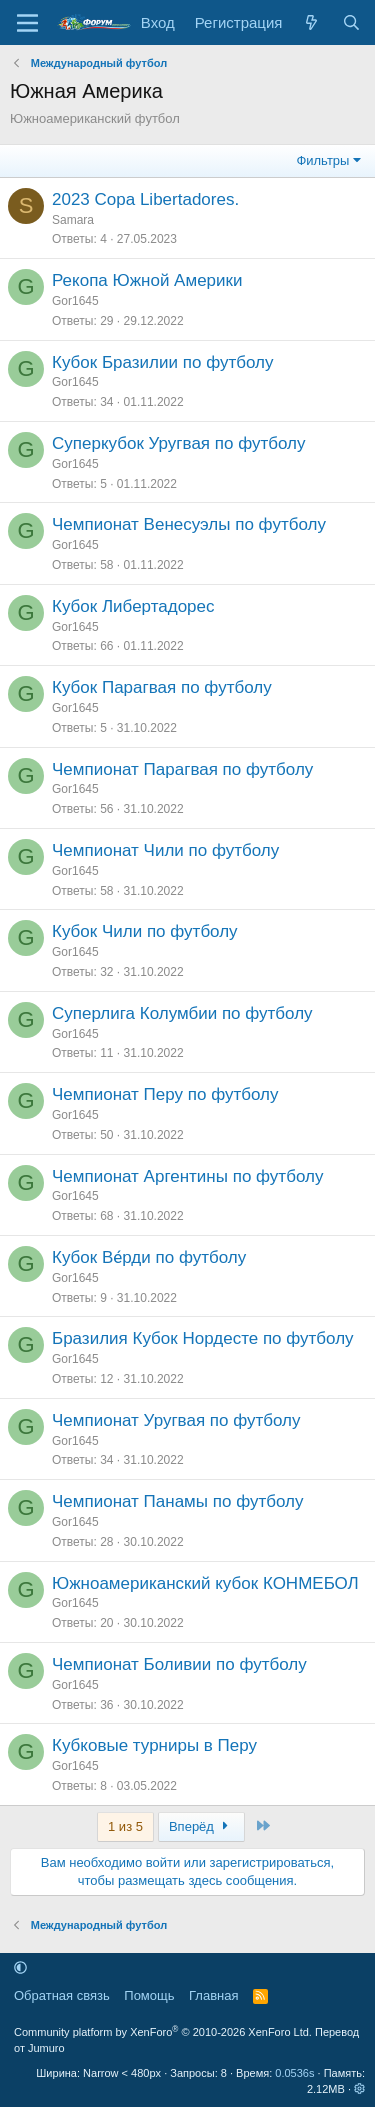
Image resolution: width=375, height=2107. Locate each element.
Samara (73, 220)
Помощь (149, 1995)
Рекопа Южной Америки (147, 280)
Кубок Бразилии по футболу (162, 362)
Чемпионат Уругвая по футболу (176, 1420)
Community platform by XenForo (163, 2032)
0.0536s (294, 2073)
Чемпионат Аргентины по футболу (187, 1176)
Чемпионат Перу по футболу (165, 1094)
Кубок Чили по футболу (145, 931)
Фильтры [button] (322, 160)
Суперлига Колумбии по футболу (182, 1013)
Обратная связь (62, 1995)
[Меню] (27, 23)
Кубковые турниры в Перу (154, 1745)
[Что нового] (311, 22)
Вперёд (201, 1826)
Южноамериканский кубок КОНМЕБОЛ (205, 1583)
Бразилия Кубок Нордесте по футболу (203, 1338)
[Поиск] (351, 22)
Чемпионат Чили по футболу (165, 850)
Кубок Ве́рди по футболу (149, 1257)
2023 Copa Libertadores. (145, 199)
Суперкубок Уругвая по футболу (179, 443)
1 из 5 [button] (125, 1826)
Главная (213, 1995)
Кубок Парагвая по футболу (162, 687)
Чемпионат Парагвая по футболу (182, 769)
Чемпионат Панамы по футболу (177, 1501)
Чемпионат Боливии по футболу (179, 1664)
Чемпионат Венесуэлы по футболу (189, 524)
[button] (20, 1967)
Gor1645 (75, 301)
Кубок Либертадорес (133, 606)
